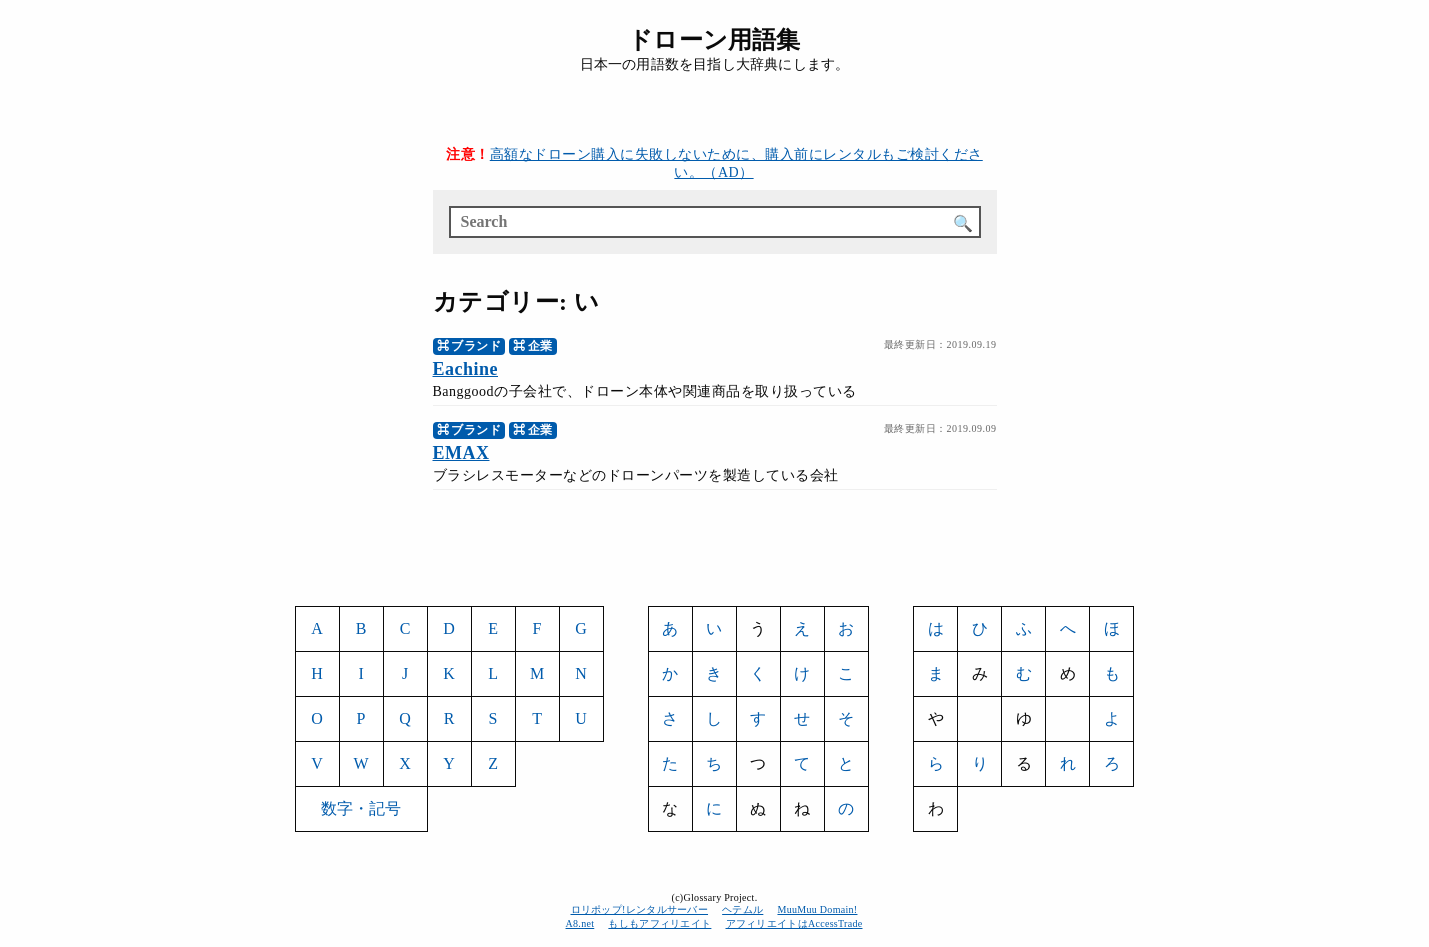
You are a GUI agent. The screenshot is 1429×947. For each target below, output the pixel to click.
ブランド (476, 346)
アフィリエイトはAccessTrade (795, 923)
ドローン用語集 (714, 40)
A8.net (580, 923)
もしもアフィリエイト (659, 923)
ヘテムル (742, 909)
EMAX (461, 453)
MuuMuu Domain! (817, 909)
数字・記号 (361, 808)
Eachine (466, 369)
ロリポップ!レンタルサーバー (640, 909)
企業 (540, 346)
